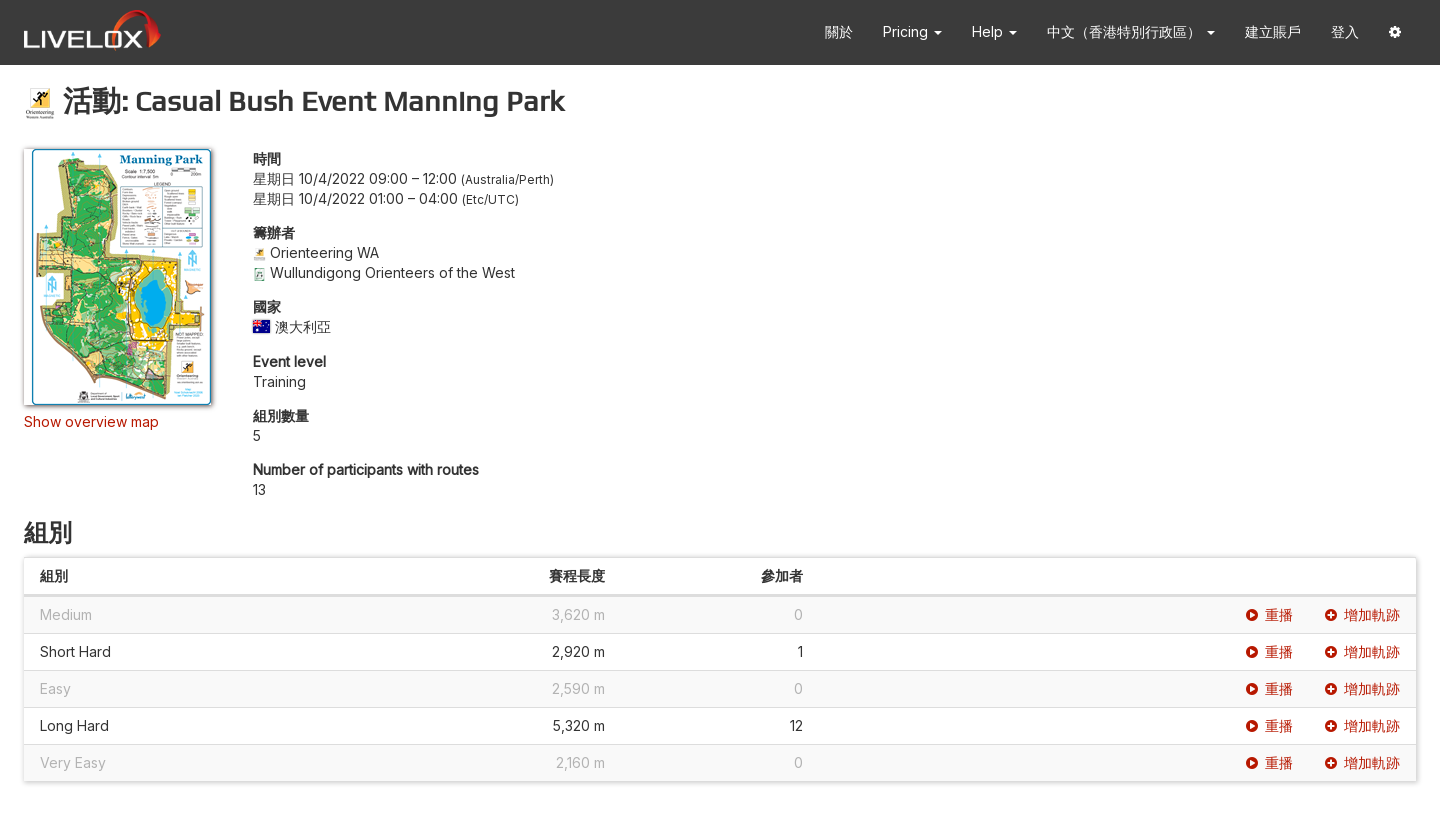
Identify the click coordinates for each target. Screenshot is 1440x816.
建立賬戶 (1273, 31)
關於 (839, 31)
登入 (1345, 31)
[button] (1395, 32)
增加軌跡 (1362, 614)
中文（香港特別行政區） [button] (1131, 31)
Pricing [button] (912, 31)
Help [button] (994, 31)
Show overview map (91, 421)
